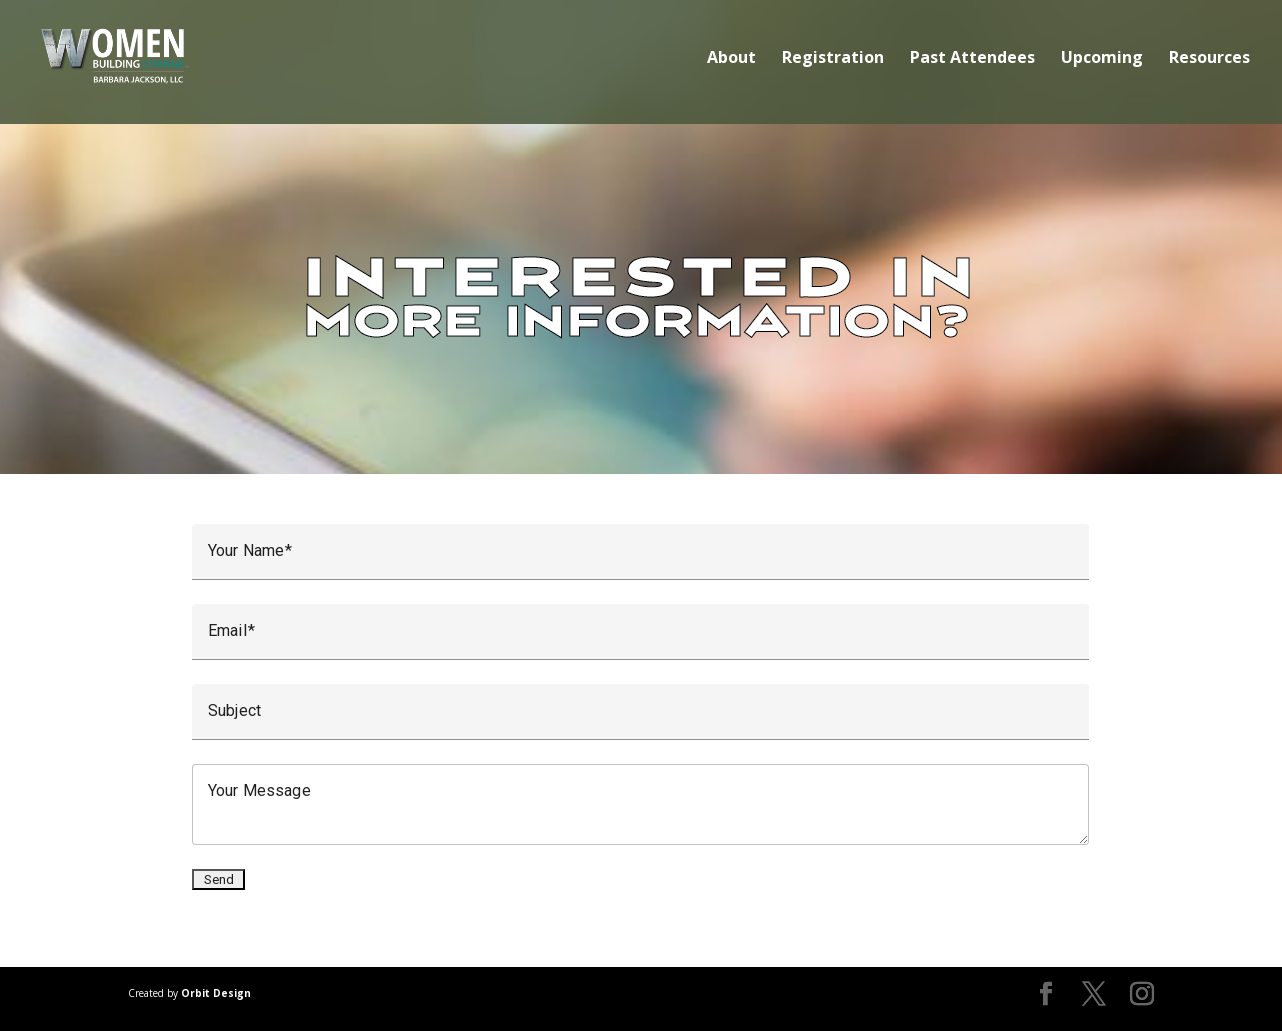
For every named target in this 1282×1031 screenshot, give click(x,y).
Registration (833, 59)
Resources (1209, 59)
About (731, 59)
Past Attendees (972, 59)
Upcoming (1102, 59)
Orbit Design (216, 993)
